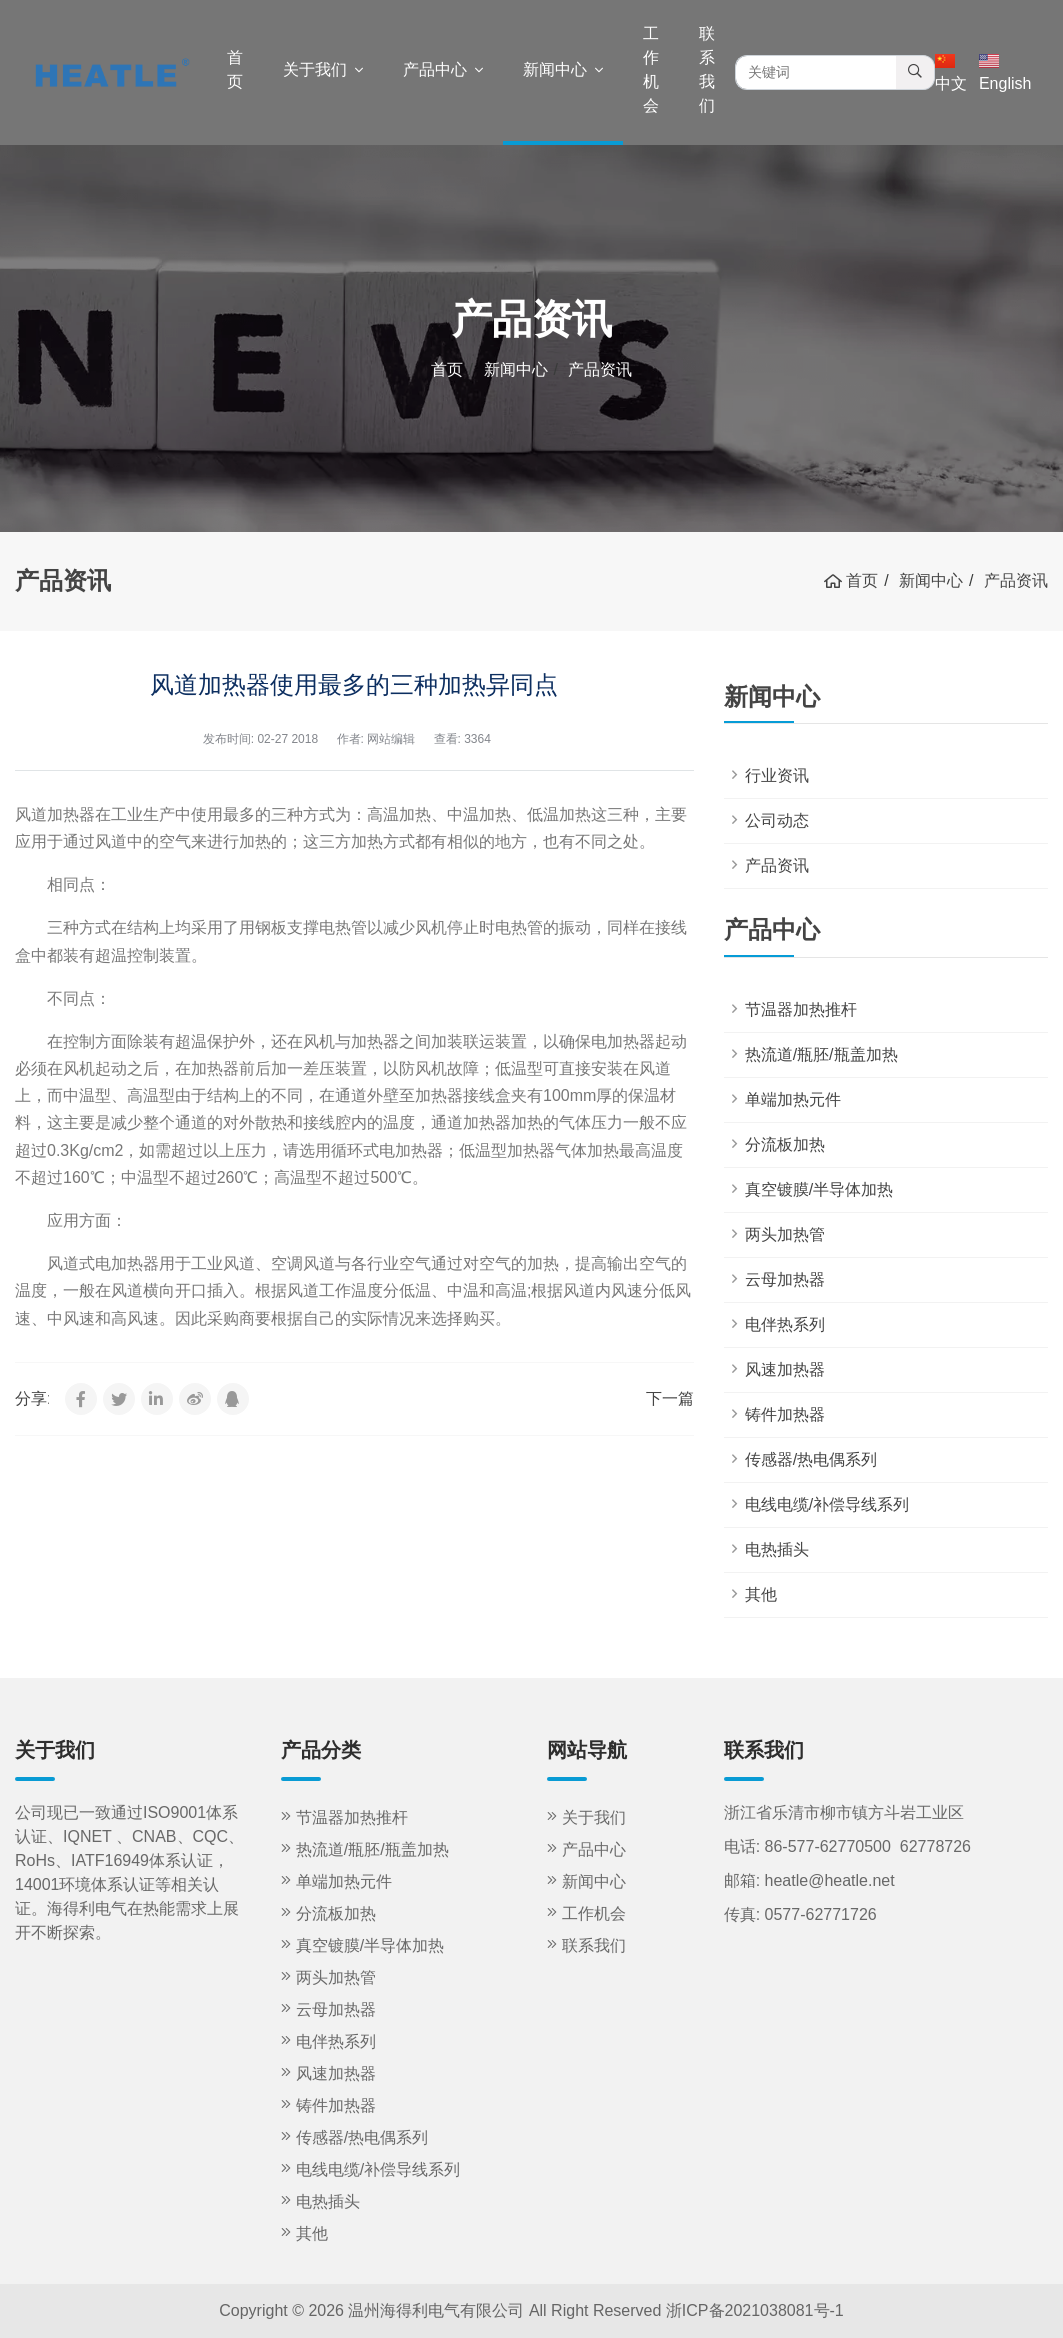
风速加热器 (785, 1369)
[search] (915, 72)
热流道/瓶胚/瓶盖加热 (821, 1054)
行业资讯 (777, 775)
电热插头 (777, 1549)
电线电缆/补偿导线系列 (827, 1504)
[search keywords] (816, 72)
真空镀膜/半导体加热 (819, 1189)
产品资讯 (777, 865)
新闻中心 (555, 69)
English (1005, 73)
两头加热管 (785, 1234)
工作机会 (651, 69)
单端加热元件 (793, 1099)
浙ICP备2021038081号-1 (755, 2310)
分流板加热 (785, 1144)
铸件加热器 (785, 1414)
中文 (951, 73)
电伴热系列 (785, 1324)
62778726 (935, 1846)
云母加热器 (785, 1279)
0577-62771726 (821, 1914)
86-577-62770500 (828, 1846)
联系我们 (707, 69)
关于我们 (315, 69)
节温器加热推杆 (801, 1009)
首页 (235, 69)
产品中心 (435, 69)
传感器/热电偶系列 (811, 1459)
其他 (761, 1594)
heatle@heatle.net (830, 1880)
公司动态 (777, 820)
